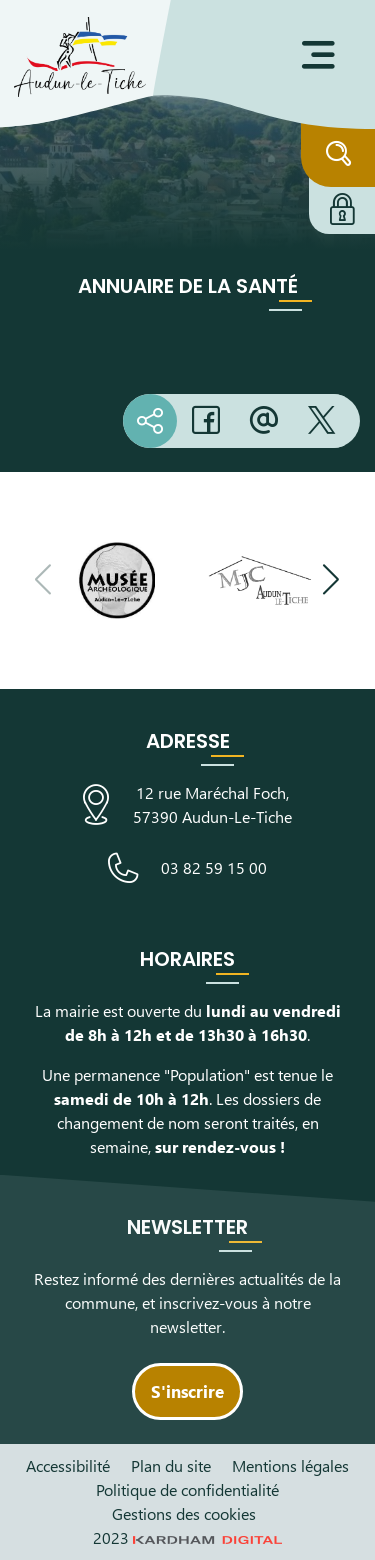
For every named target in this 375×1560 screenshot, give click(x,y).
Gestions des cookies (184, 1513)
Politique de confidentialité (187, 1489)
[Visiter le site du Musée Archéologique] (117, 580)
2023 (188, 1537)
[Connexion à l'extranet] (342, 206)
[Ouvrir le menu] (318, 55)
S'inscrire (187, 1391)
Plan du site (171, 1465)
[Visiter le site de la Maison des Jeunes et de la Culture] (260, 580)
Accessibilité (68, 1465)
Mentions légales (290, 1465)
